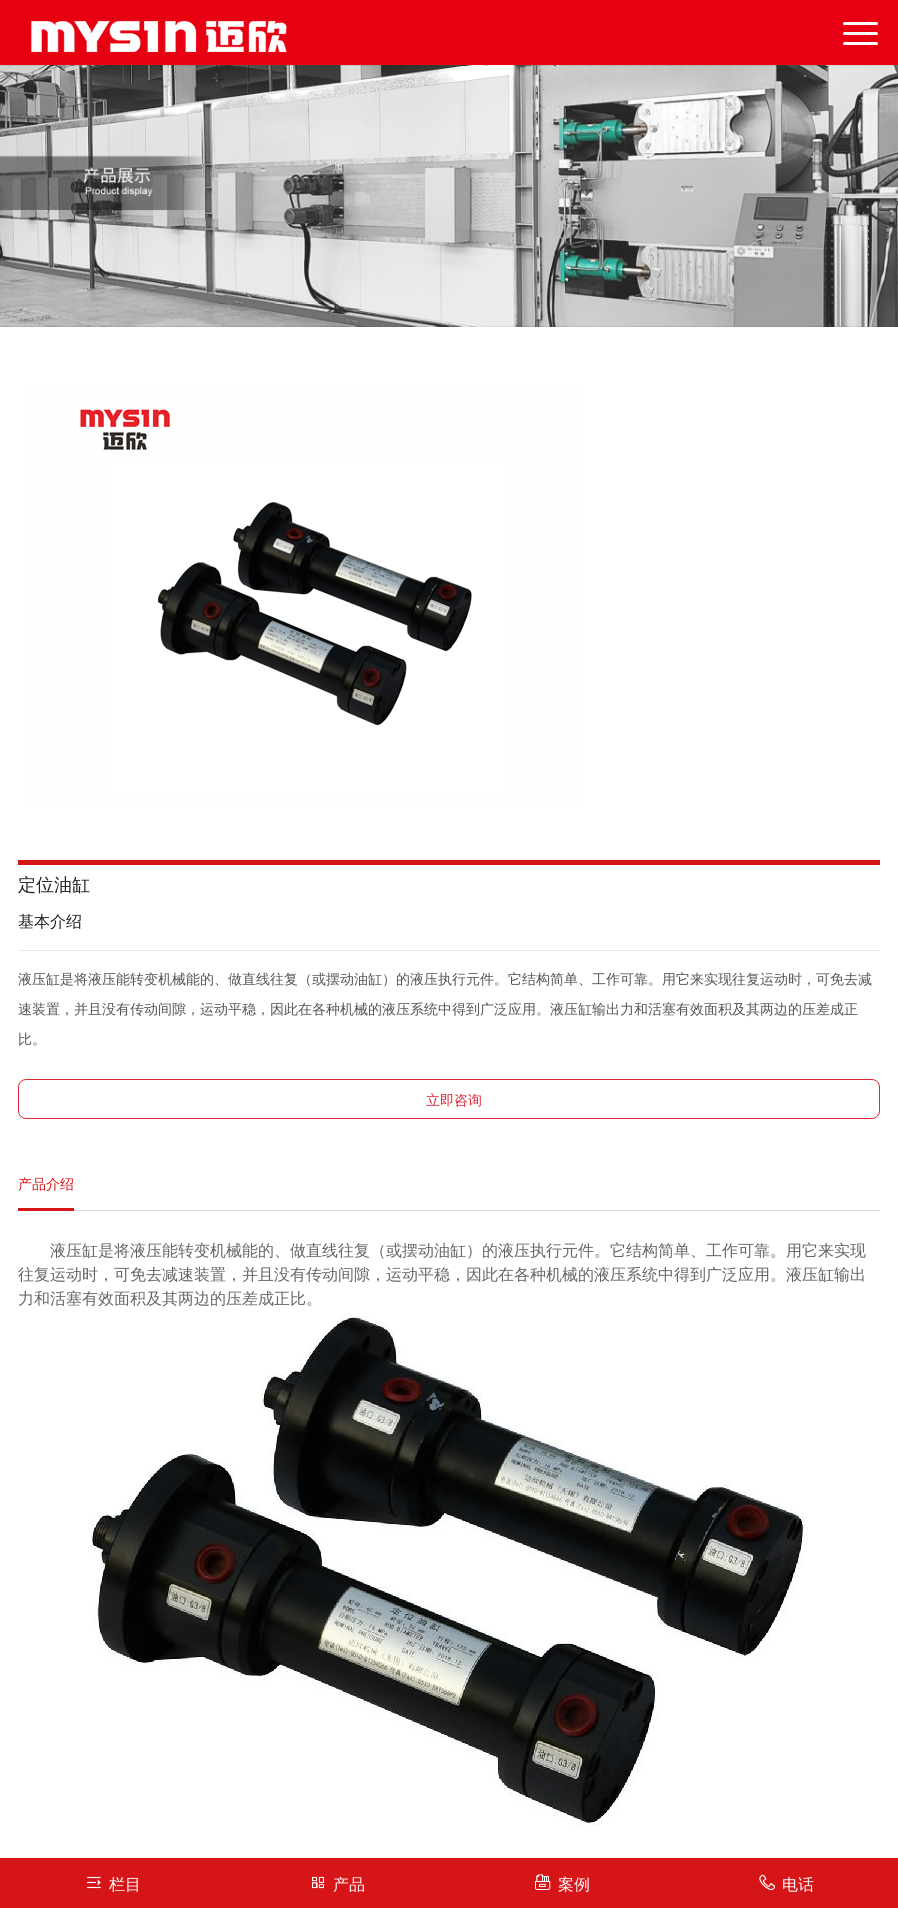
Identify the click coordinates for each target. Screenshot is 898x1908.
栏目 (112, 1882)
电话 (785, 1882)
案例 (561, 1882)
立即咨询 (454, 1100)
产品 (336, 1882)
